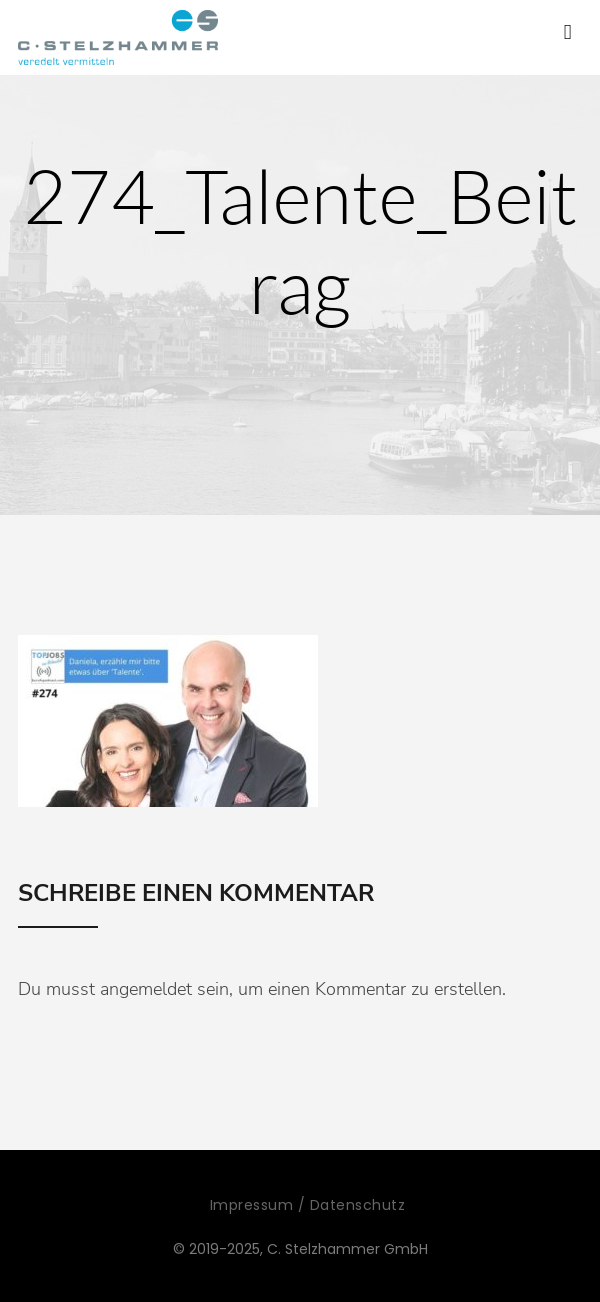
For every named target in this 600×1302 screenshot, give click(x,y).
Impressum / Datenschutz (308, 1205)
